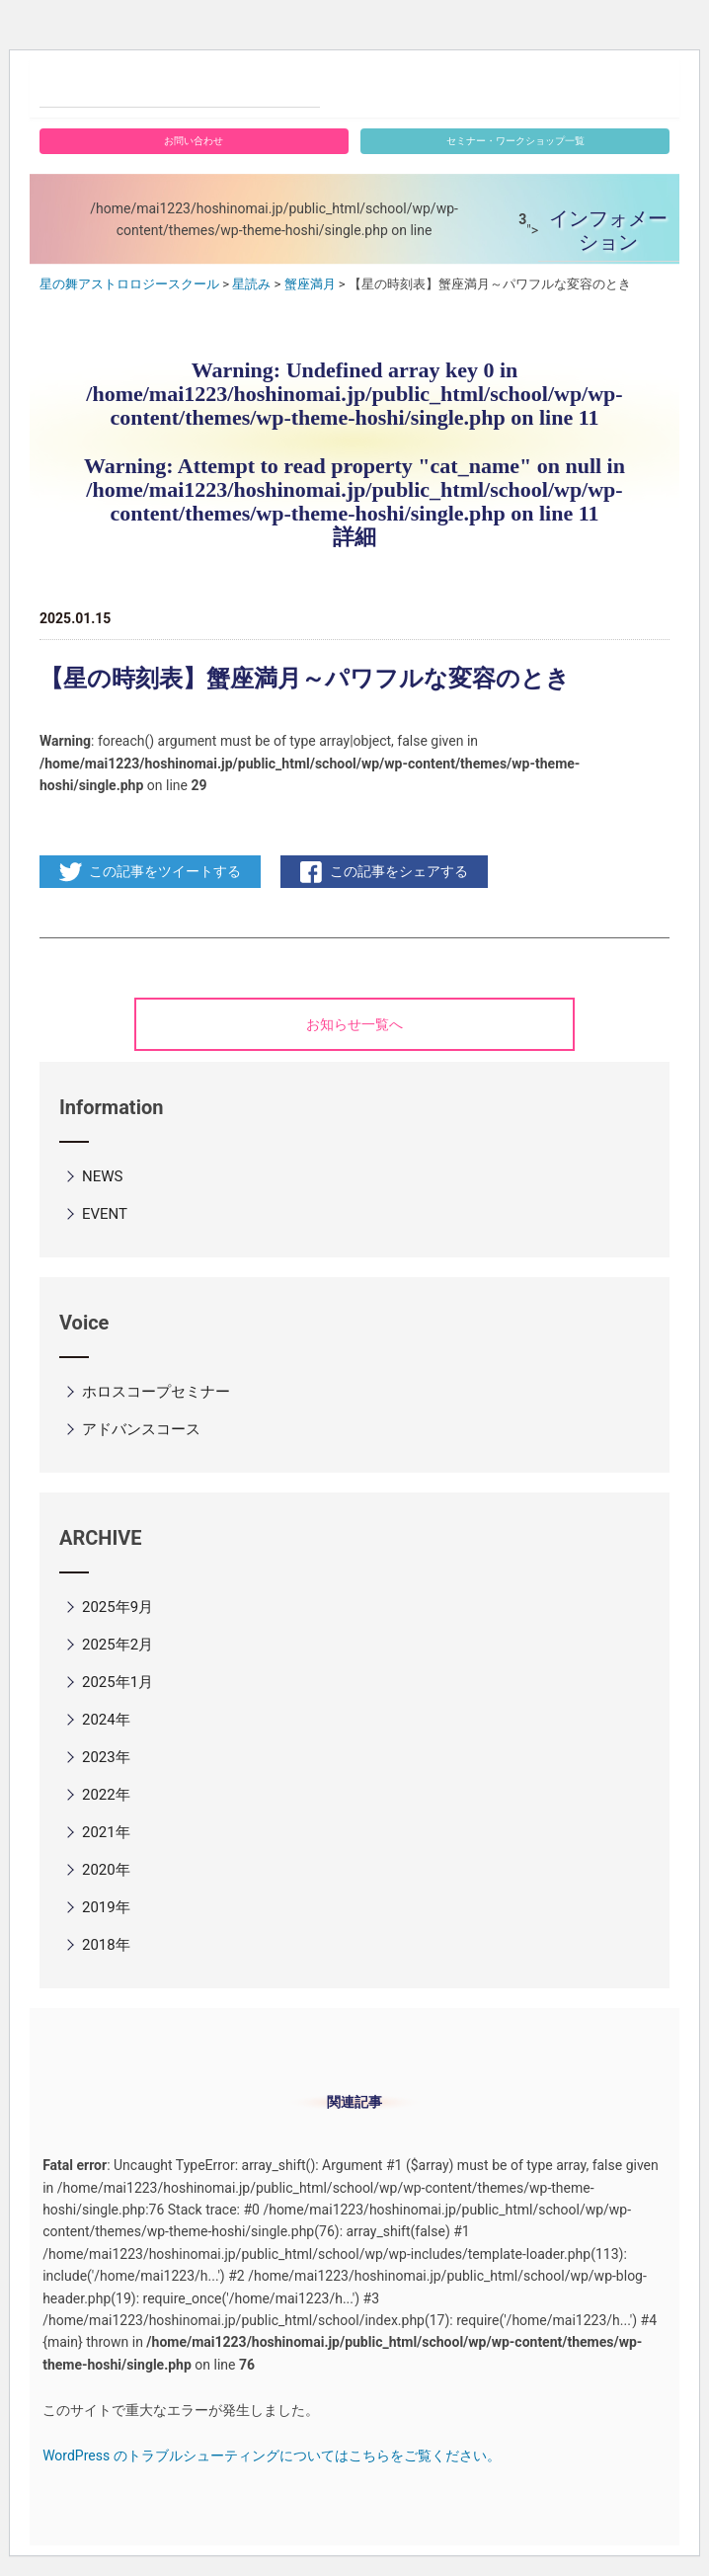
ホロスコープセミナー (156, 1392)
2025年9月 (117, 1607)
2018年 (106, 1945)
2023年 (106, 1757)
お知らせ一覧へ (354, 1024)
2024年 (106, 1720)
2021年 (106, 1832)
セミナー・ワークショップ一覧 (515, 140)
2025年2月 (117, 1644)
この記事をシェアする (399, 871)
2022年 (106, 1795)
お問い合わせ (193, 140)
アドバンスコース (141, 1429)
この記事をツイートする (165, 871)
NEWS (102, 1176)
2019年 (106, 1907)
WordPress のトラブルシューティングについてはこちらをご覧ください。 (271, 2455)
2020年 (106, 1870)
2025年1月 (117, 1682)
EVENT (104, 1214)
